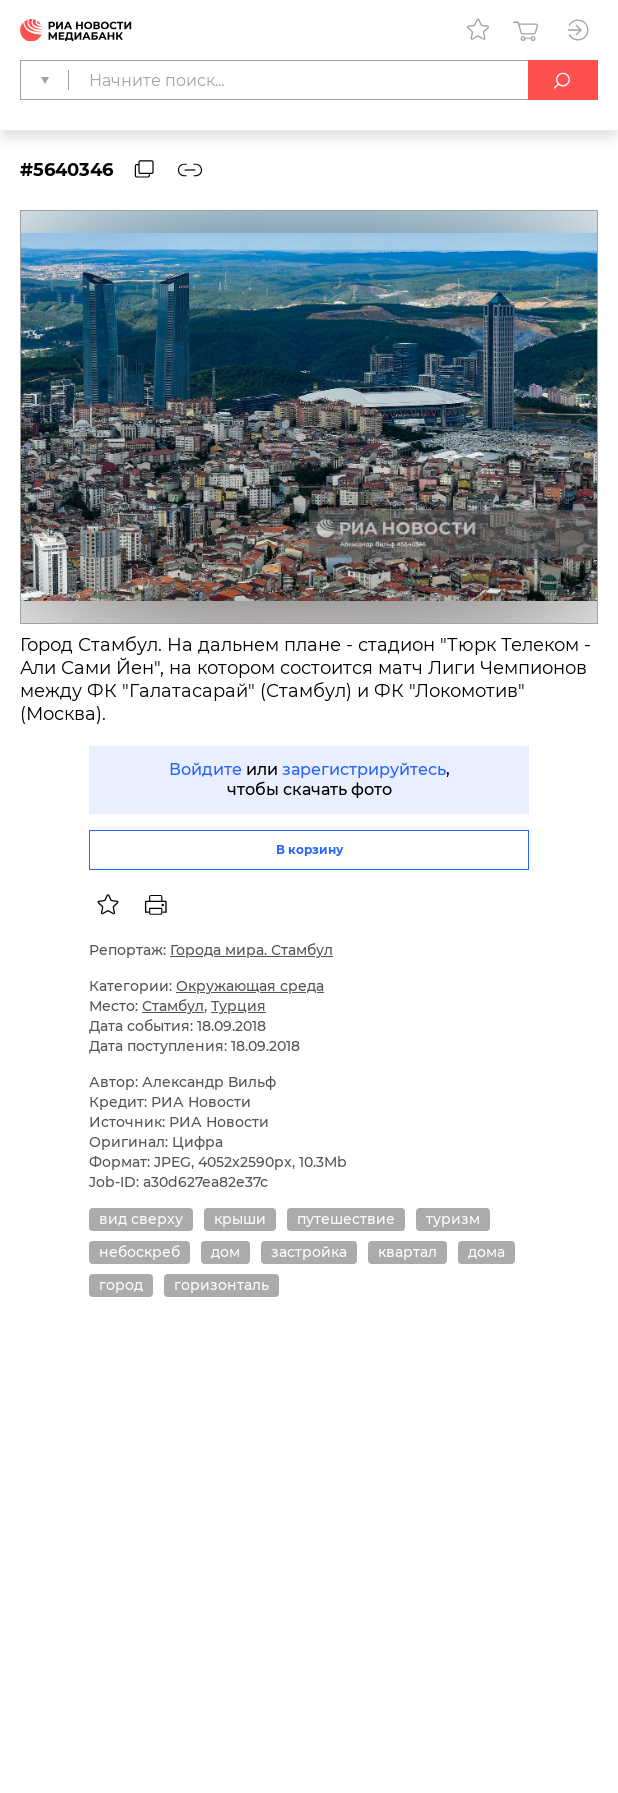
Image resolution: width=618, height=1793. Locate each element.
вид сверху (141, 1219)
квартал (407, 1252)
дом (225, 1252)
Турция (238, 1006)
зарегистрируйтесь (364, 769)
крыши (240, 1219)
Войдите (205, 769)
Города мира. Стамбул (251, 950)
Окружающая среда (250, 986)
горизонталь (221, 1285)
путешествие (346, 1219)
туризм (453, 1219)
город (121, 1285)
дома (486, 1252)
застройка (309, 1252)
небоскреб (139, 1252)
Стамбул (173, 1006)
